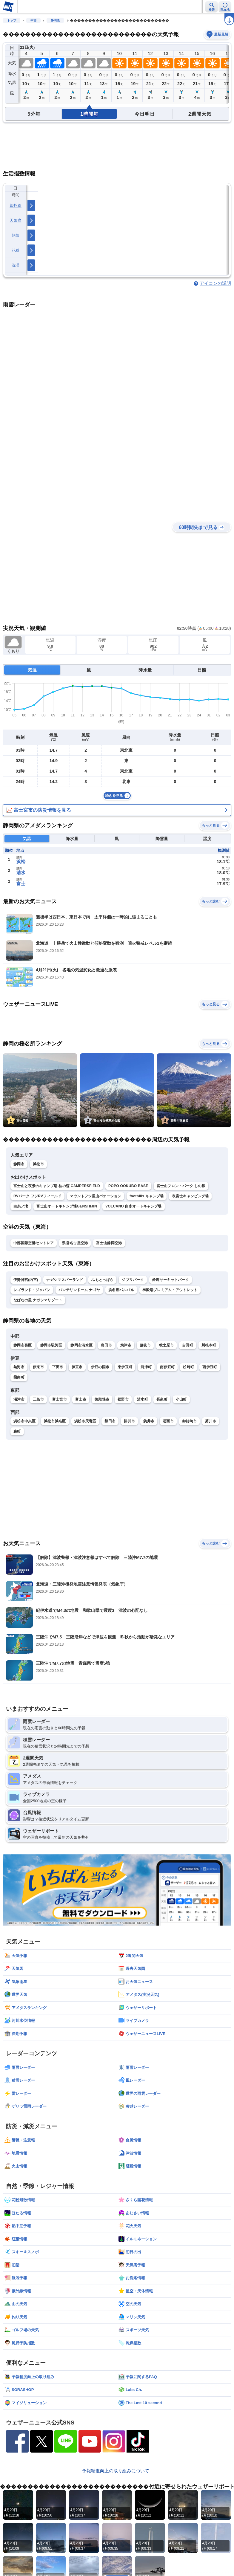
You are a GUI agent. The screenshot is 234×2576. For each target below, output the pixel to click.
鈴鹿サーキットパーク (170, 1280)
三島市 (38, 1399)
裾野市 (123, 1399)
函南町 (18, 1377)
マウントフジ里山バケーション (95, 1196)
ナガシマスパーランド (64, 1280)
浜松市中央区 (24, 1421)
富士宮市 (59, 1399)
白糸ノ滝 (20, 1206)
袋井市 (148, 1421)
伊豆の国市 (100, 1367)
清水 (20, 872)
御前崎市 (189, 1421)
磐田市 (110, 1421)
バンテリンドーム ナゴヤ (79, 1290)
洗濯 (16, 265)
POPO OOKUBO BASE (128, 1186)
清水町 (142, 1399)
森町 (17, 1431)
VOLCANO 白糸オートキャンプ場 (133, 1206)
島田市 (106, 1345)
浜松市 (38, 1164)
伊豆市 (77, 1367)
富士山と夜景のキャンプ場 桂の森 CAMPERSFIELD (56, 1186)
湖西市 (168, 1421)
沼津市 (18, 1399)
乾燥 (16, 235)
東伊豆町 (125, 1367)
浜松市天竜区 (85, 1421)
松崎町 (188, 1367)
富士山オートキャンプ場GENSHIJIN (66, 1206)
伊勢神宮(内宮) (25, 1280)
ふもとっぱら (102, 1280)
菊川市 (210, 1421)
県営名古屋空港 (75, 1243)
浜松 (20, 861)
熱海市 (18, 1367)
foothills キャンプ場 (147, 1196)
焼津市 (125, 1345)
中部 (33, 20)
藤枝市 (145, 1345)
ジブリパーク (133, 1280)
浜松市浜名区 (55, 1421)
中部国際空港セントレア (33, 1243)
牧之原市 (166, 1345)
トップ (11, 20)
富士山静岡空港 (109, 1243)
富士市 (80, 1399)
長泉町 (161, 1399)
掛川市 (129, 1421)
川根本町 (208, 1345)
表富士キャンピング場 (190, 1196)
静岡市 (18, 1164)
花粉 (16, 250)
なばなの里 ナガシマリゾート (37, 1300)
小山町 (181, 1399)
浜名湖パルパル (121, 1290)
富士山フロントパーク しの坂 (181, 1186)
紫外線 (15, 205)
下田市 (57, 1367)
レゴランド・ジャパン (31, 1290)
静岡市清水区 (81, 1345)
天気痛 (15, 220)
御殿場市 (102, 1399)
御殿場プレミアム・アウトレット (170, 1290)
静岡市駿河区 (51, 1345)
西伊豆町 (209, 1367)
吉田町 (187, 1345)
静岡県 (55, 20)
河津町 (146, 1367)
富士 (20, 883)
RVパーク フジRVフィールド (37, 1196)
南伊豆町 (167, 1367)
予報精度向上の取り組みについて (115, 2470)
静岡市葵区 (22, 1345)
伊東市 (38, 1367)
